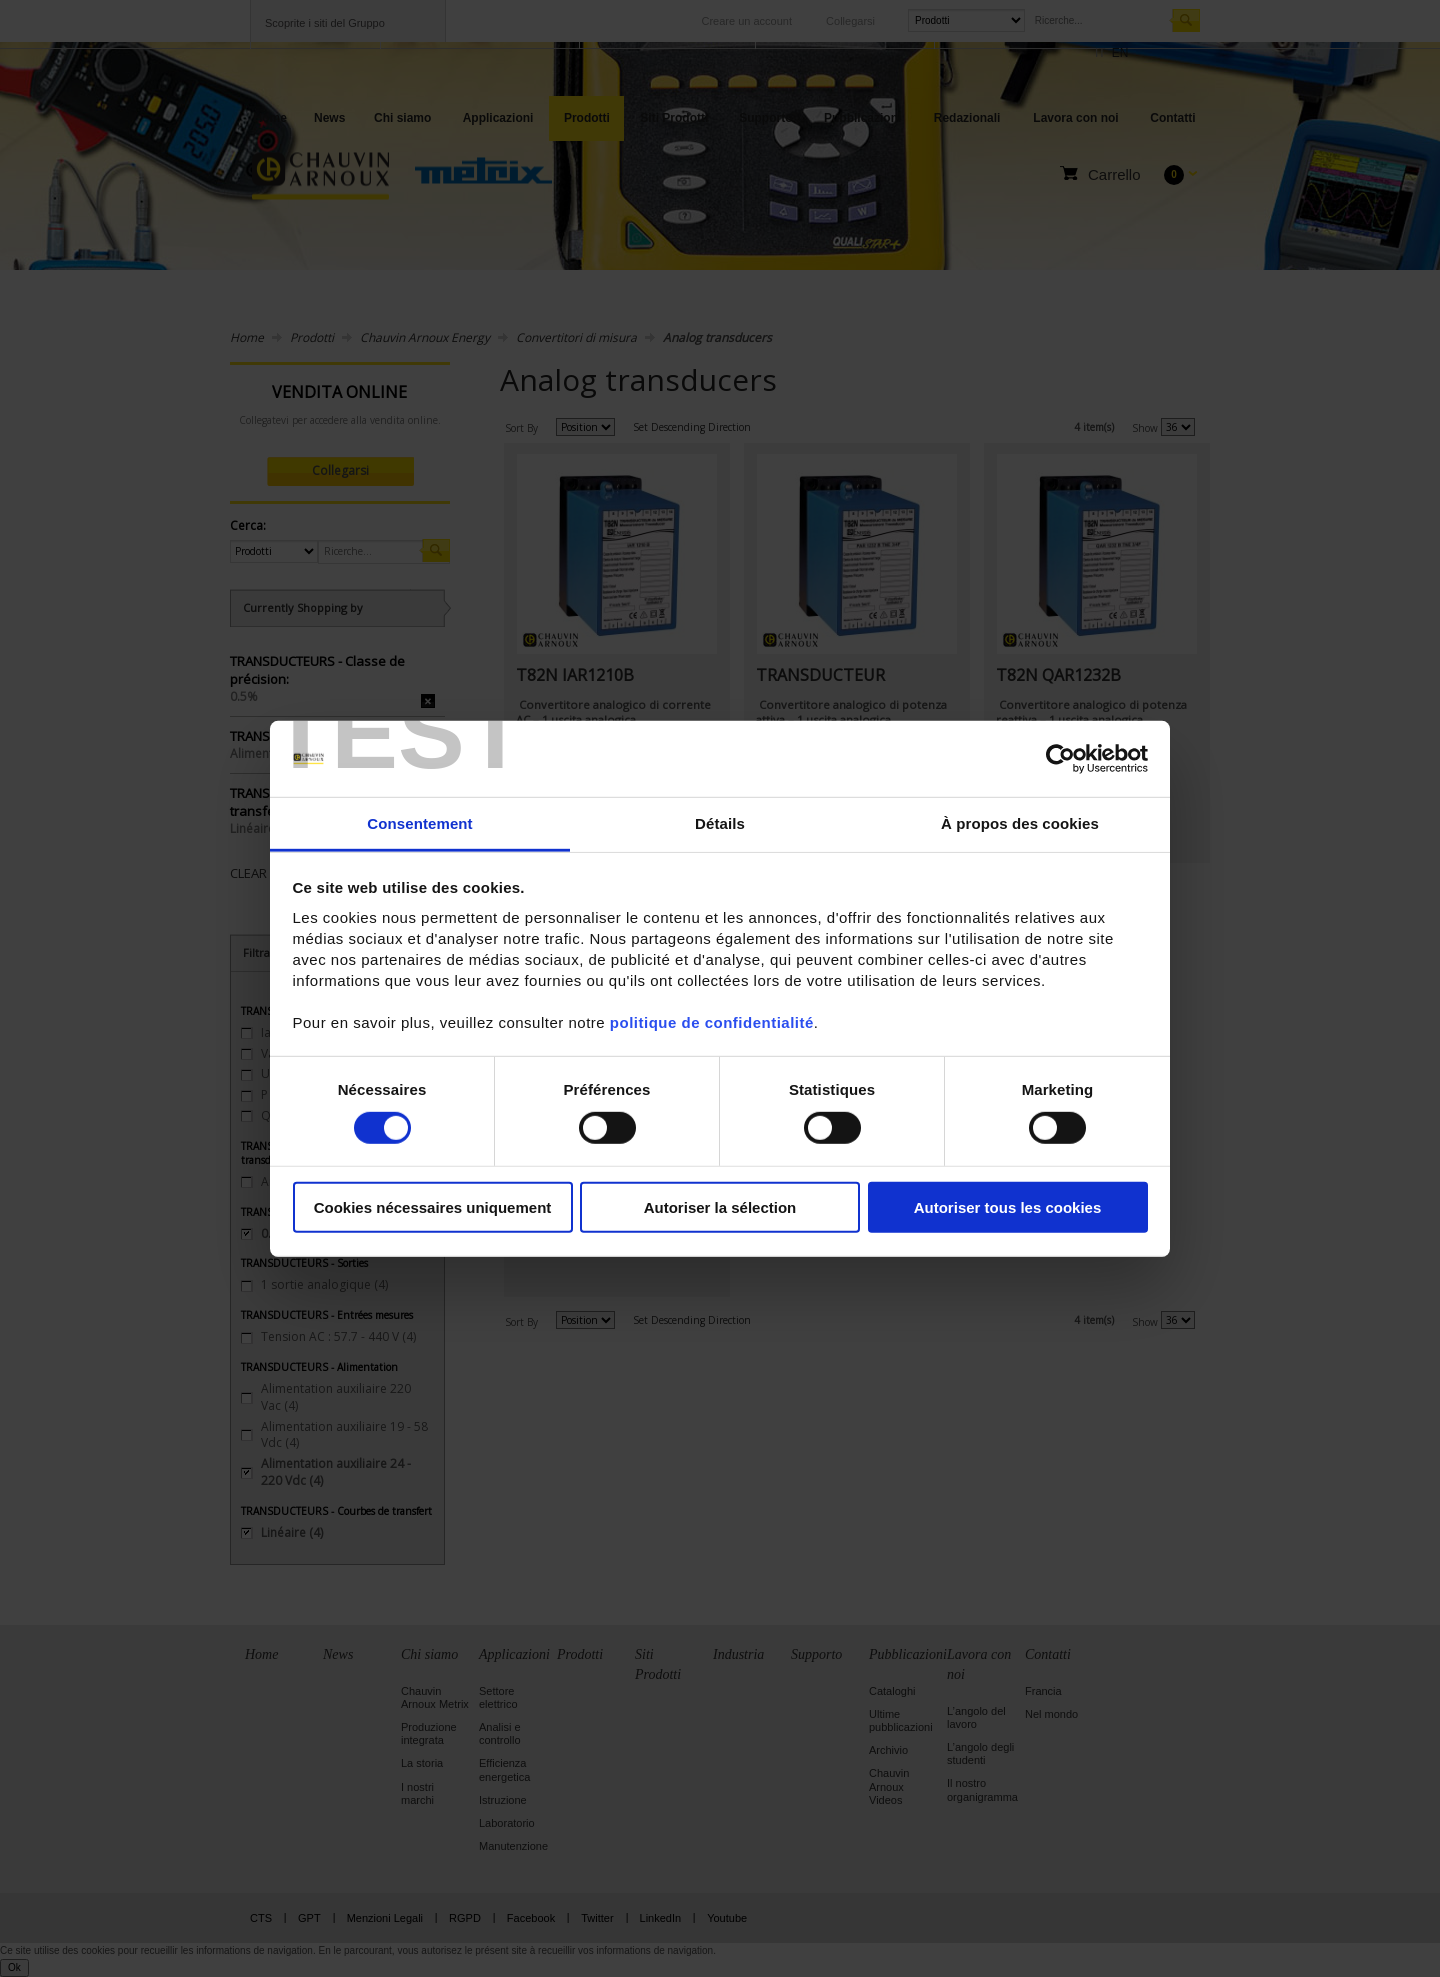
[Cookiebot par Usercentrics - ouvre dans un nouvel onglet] (1060, 759)
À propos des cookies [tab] (1020, 823)
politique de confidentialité (712, 1022)
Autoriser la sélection (720, 1207)
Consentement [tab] (419, 823)
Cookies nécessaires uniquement (433, 1207)
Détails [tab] (720, 823)
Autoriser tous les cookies (1008, 1207)
